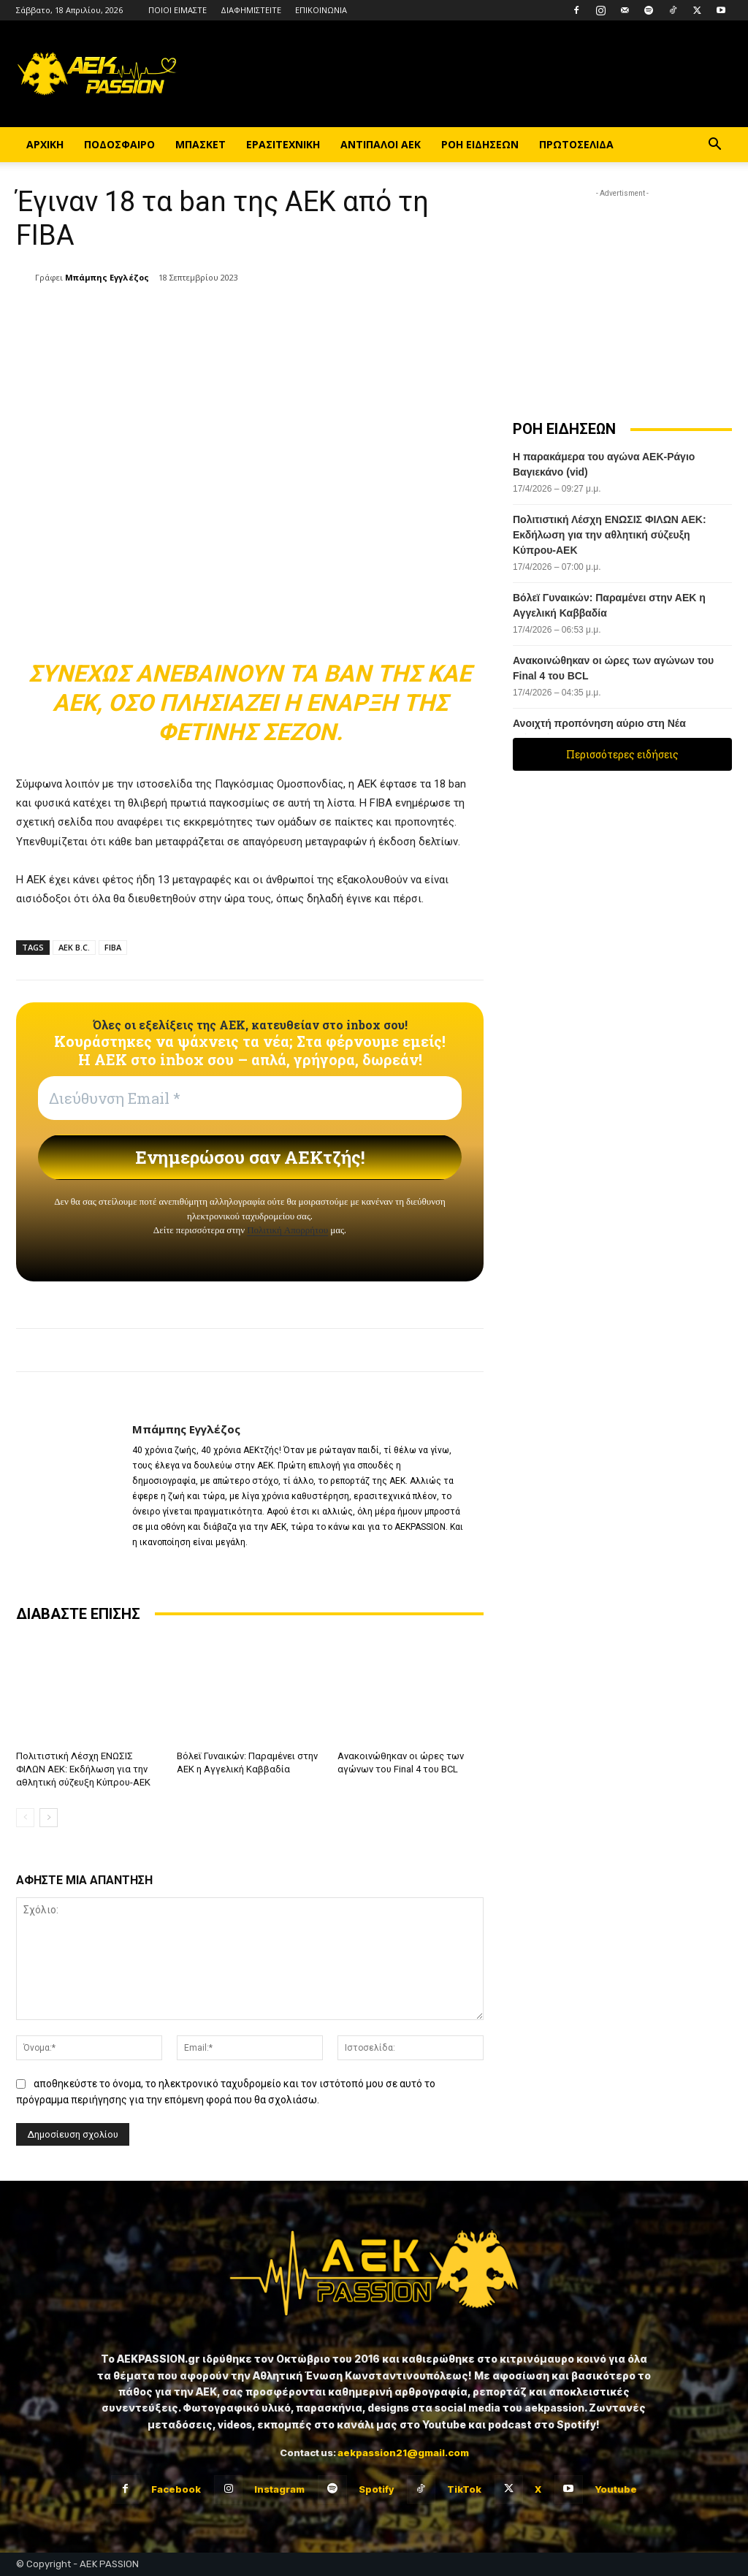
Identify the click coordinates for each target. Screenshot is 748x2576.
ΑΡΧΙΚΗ (45, 144)
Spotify (376, 2488)
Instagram (279, 2488)
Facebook (176, 2488)
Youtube (616, 2488)
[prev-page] (25, 1817)
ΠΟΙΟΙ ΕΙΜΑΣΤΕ (177, 9)
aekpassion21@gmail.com (403, 2452)
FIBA (112, 947)
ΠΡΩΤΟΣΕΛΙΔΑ (576, 144)
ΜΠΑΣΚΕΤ (200, 144)
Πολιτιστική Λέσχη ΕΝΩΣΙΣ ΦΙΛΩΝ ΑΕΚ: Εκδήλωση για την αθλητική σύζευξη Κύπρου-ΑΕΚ (83, 1769)
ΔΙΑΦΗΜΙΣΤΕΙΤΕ (251, 9)
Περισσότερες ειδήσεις (622, 754)
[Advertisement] (622, 292)
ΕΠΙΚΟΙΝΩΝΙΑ (321, 9)
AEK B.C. (74, 947)
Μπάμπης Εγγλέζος (107, 277)
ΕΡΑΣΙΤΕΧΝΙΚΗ (283, 144)
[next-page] (48, 1817)
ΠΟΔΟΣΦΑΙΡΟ (119, 144)
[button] (714, 146)
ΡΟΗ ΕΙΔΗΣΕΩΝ (480, 144)
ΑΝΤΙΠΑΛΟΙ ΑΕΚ (380, 144)
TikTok (464, 2488)
